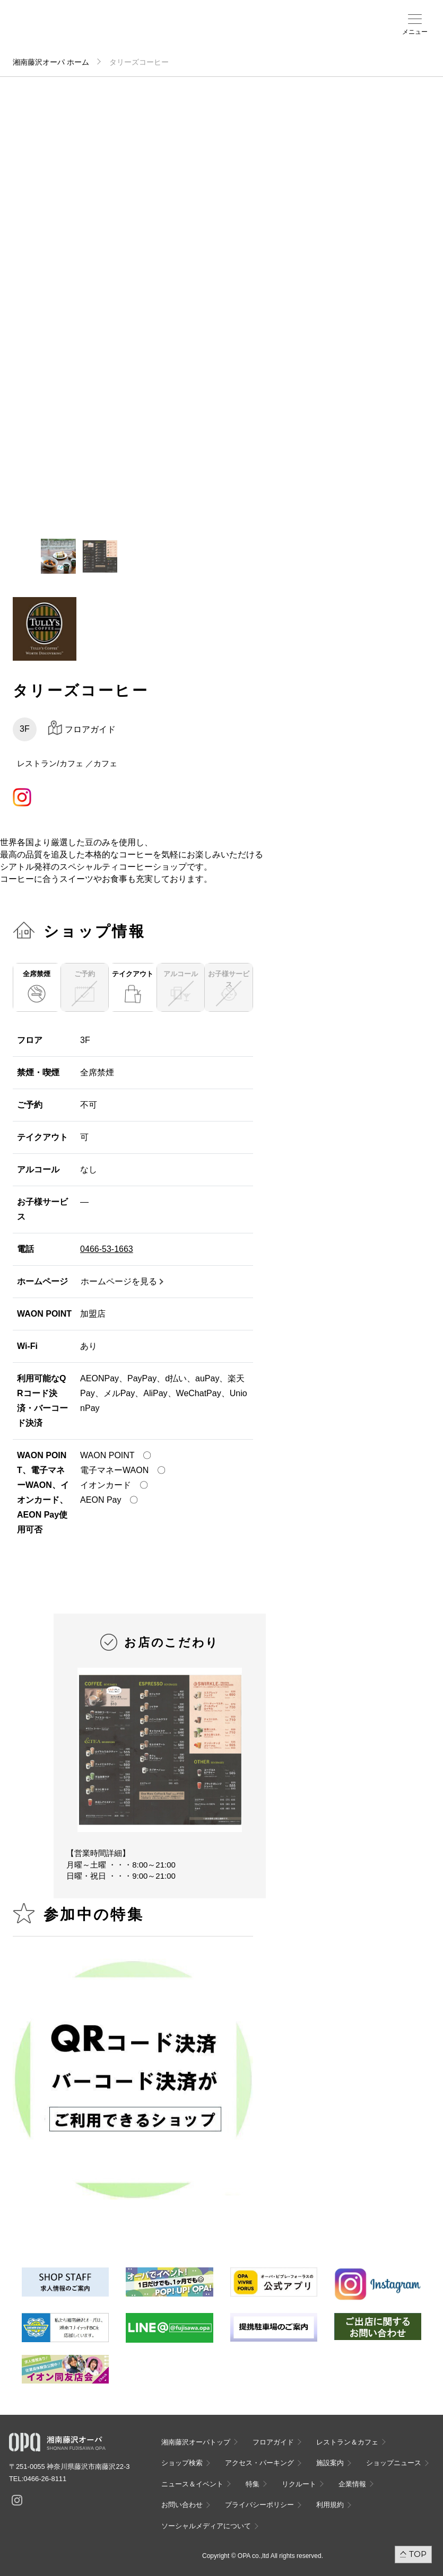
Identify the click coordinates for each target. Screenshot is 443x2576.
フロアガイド (163, 32)
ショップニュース (393, 2463)
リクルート (299, 2484)
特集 (252, 2484)
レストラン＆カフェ (347, 2442)
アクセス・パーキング (202, 35)
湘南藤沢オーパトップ (195, 2442)
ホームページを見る (119, 1281)
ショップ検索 (184, 32)
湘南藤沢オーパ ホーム (51, 62)
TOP (418, 2554)
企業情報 (352, 2484)
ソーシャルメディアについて (206, 2526)
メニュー (415, 32)
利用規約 (330, 2505)
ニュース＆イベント (244, 35)
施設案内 (219, 32)
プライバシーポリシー (259, 2505)
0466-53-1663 (106, 1249)
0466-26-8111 (44, 2479)
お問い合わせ (182, 2505)
